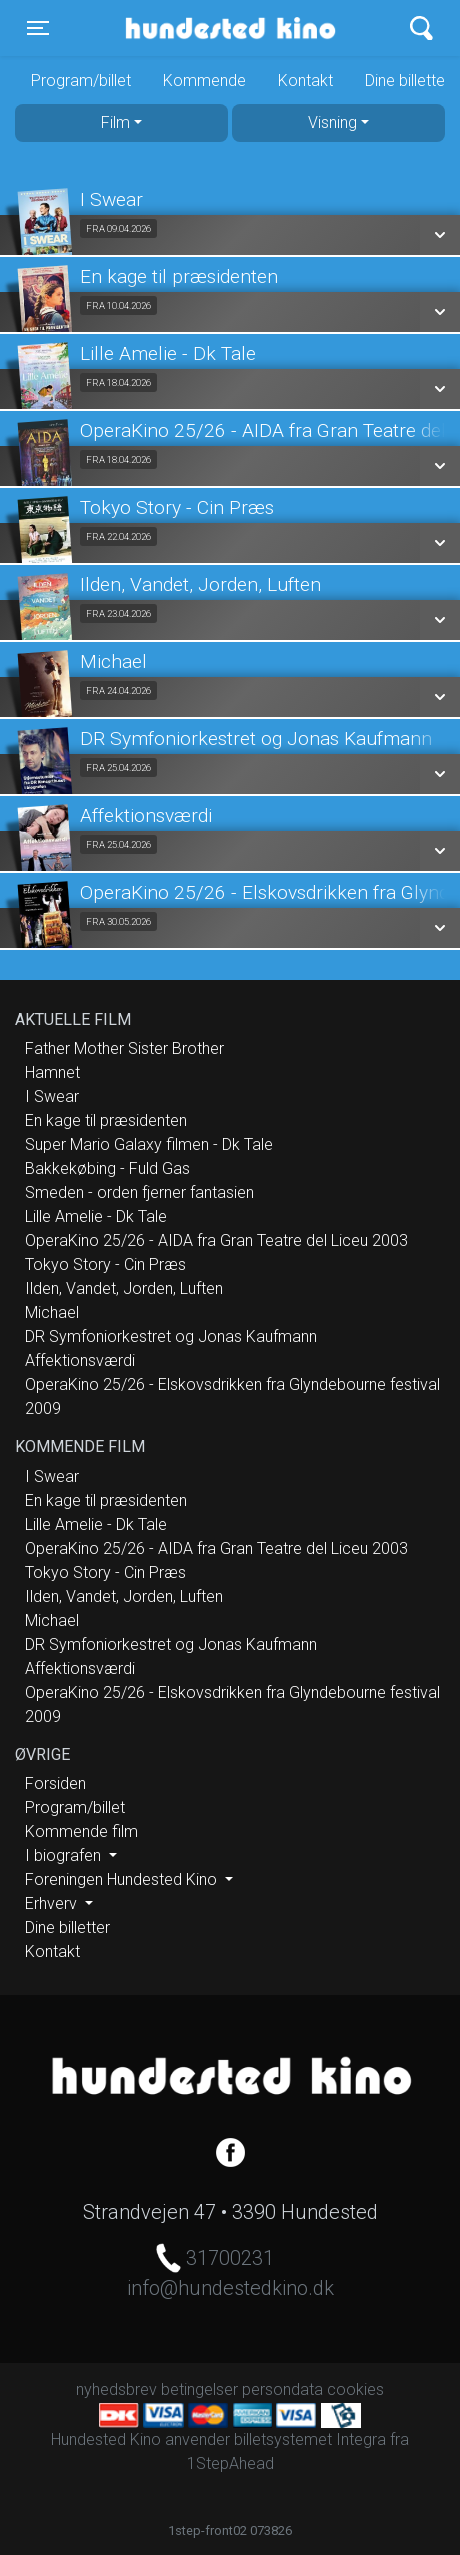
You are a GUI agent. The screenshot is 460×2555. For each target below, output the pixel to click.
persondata (282, 2389)
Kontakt (305, 80)
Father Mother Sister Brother (124, 1048)
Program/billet (81, 80)
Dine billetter (67, 1927)
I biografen (65, 1855)
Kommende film (81, 1831)
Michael (52, 1312)
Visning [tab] (332, 122)
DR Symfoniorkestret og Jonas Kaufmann (171, 1336)
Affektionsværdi (80, 1360)
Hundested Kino (202, 28)
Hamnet (52, 1072)
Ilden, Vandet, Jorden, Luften (124, 1288)
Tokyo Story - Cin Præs (105, 1264)
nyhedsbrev (116, 2389)
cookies (355, 2389)
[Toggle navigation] (38, 28)
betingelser (199, 2389)
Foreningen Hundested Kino (123, 1879)
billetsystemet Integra (310, 2439)
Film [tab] (115, 122)
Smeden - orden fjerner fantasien (139, 1192)
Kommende (204, 80)
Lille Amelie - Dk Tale (96, 1216)
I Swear (52, 1096)
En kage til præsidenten (106, 1120)
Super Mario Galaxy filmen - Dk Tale (149, 1144)
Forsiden (55, 1783)
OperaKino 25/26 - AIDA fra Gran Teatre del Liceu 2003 (216, 1240)
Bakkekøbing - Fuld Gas (107, 1168)
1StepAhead (230, 2463)
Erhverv (53, 1903)
